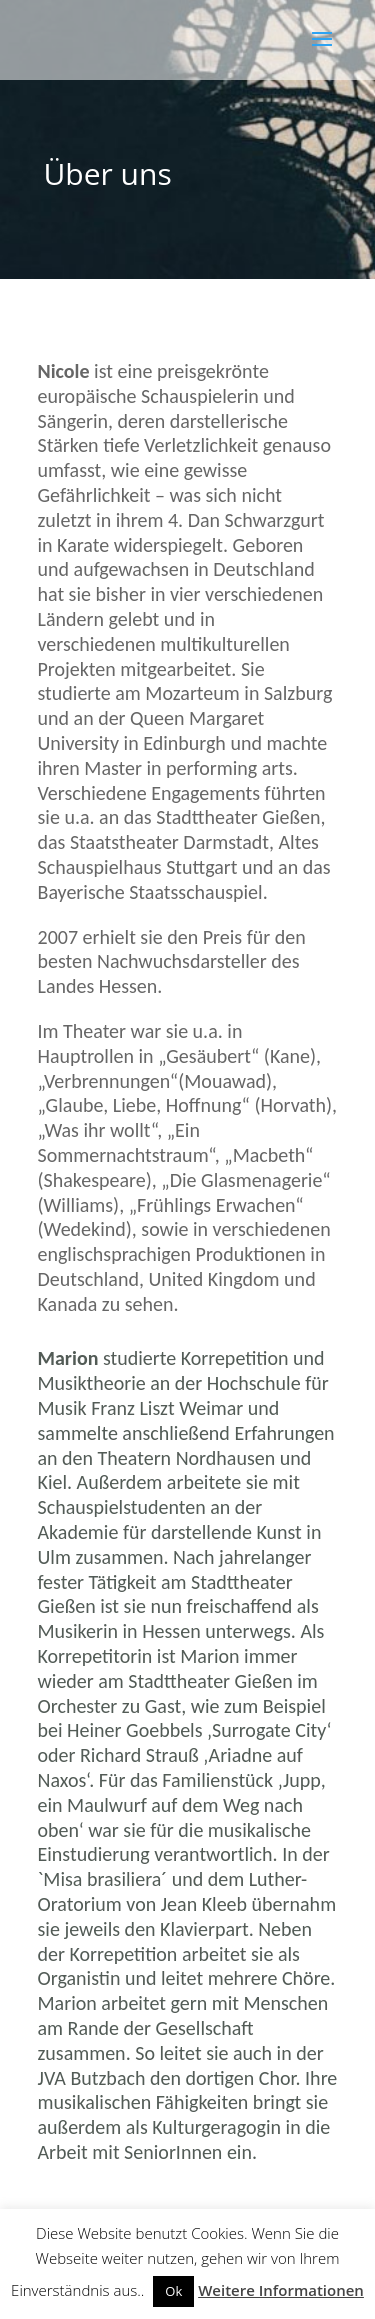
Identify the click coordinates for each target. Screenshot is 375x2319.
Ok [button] (173, 2291)
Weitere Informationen (281, 2290)
